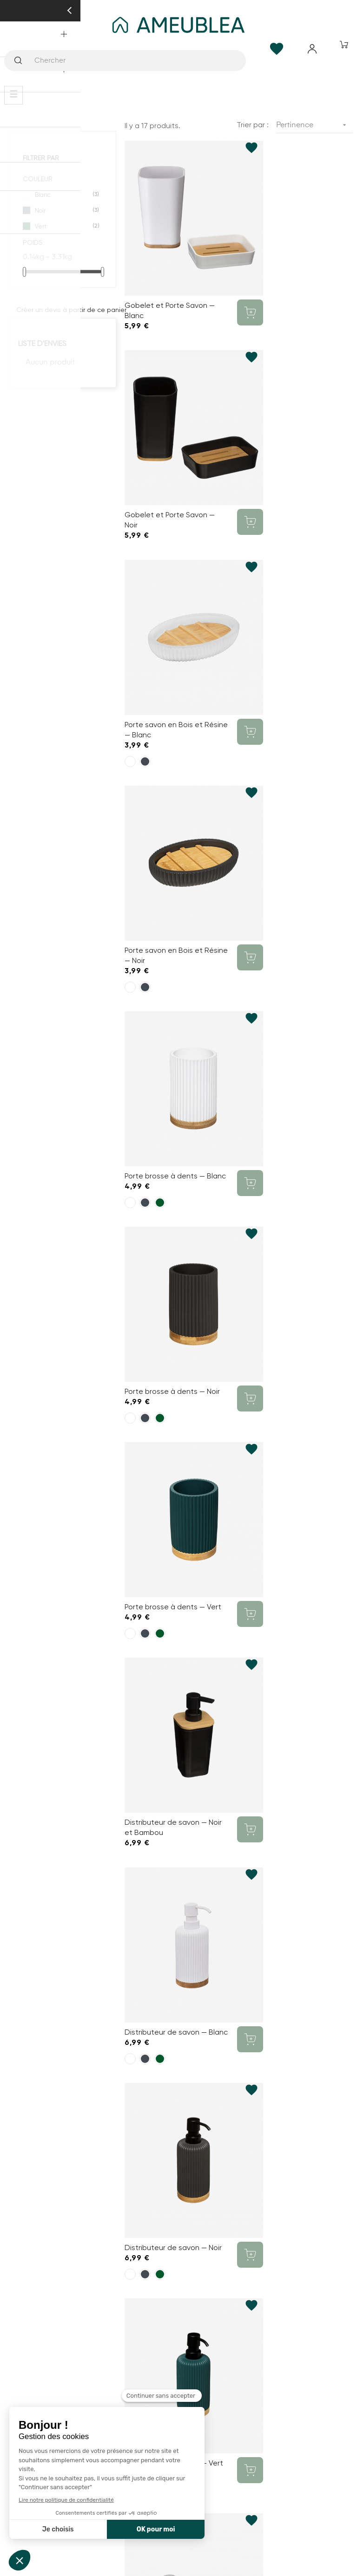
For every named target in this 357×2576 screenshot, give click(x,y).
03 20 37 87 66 (178, 1968)
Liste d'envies (42, 343)
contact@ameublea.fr (178, 2060)
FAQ (178, 2147)
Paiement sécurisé (178, 2303)
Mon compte (178, 2270)
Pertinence (314, 125)
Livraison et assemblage (178, 2180)
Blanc (63, 194)
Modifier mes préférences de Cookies (178, 2214)
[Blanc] (130, 483)
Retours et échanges (178, 2337)
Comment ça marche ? (179, 2113)
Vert (63, 226)
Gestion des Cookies (178, 2353)
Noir (63, 210)
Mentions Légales (178, 2320)
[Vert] (160, 674)
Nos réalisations (178, 2164)
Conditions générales (179, 2287)
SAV (178, 2197)
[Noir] (145, 483)
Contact (179, 2253)
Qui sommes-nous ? (178, 2130)
